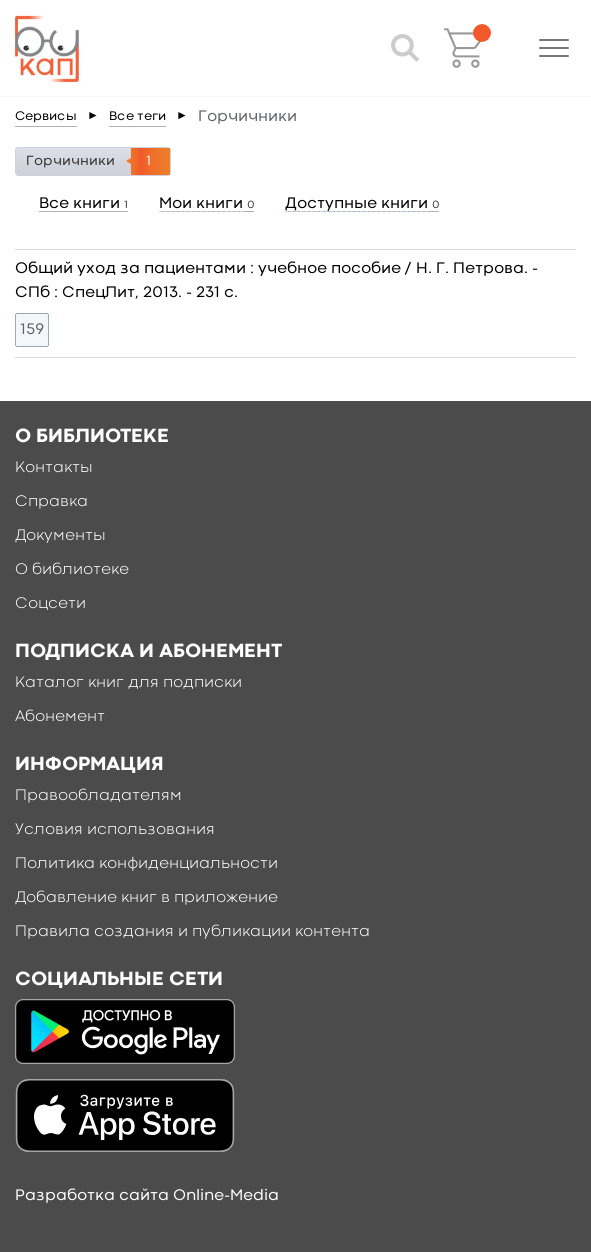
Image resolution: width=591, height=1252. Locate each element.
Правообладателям (98, 796)
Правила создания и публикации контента (192, 932)
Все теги (137, 116)
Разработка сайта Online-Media (147, 1196)
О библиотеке (72, 570)
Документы (60, 536)
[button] (554, 48)
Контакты (54, 468)
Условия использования (115, 830)
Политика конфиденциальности (146, 864)
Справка (51, 502)
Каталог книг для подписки (128, 683)
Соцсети (50, 604)
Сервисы (46, 116)
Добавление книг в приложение (146, 898)
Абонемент (60, 717)
